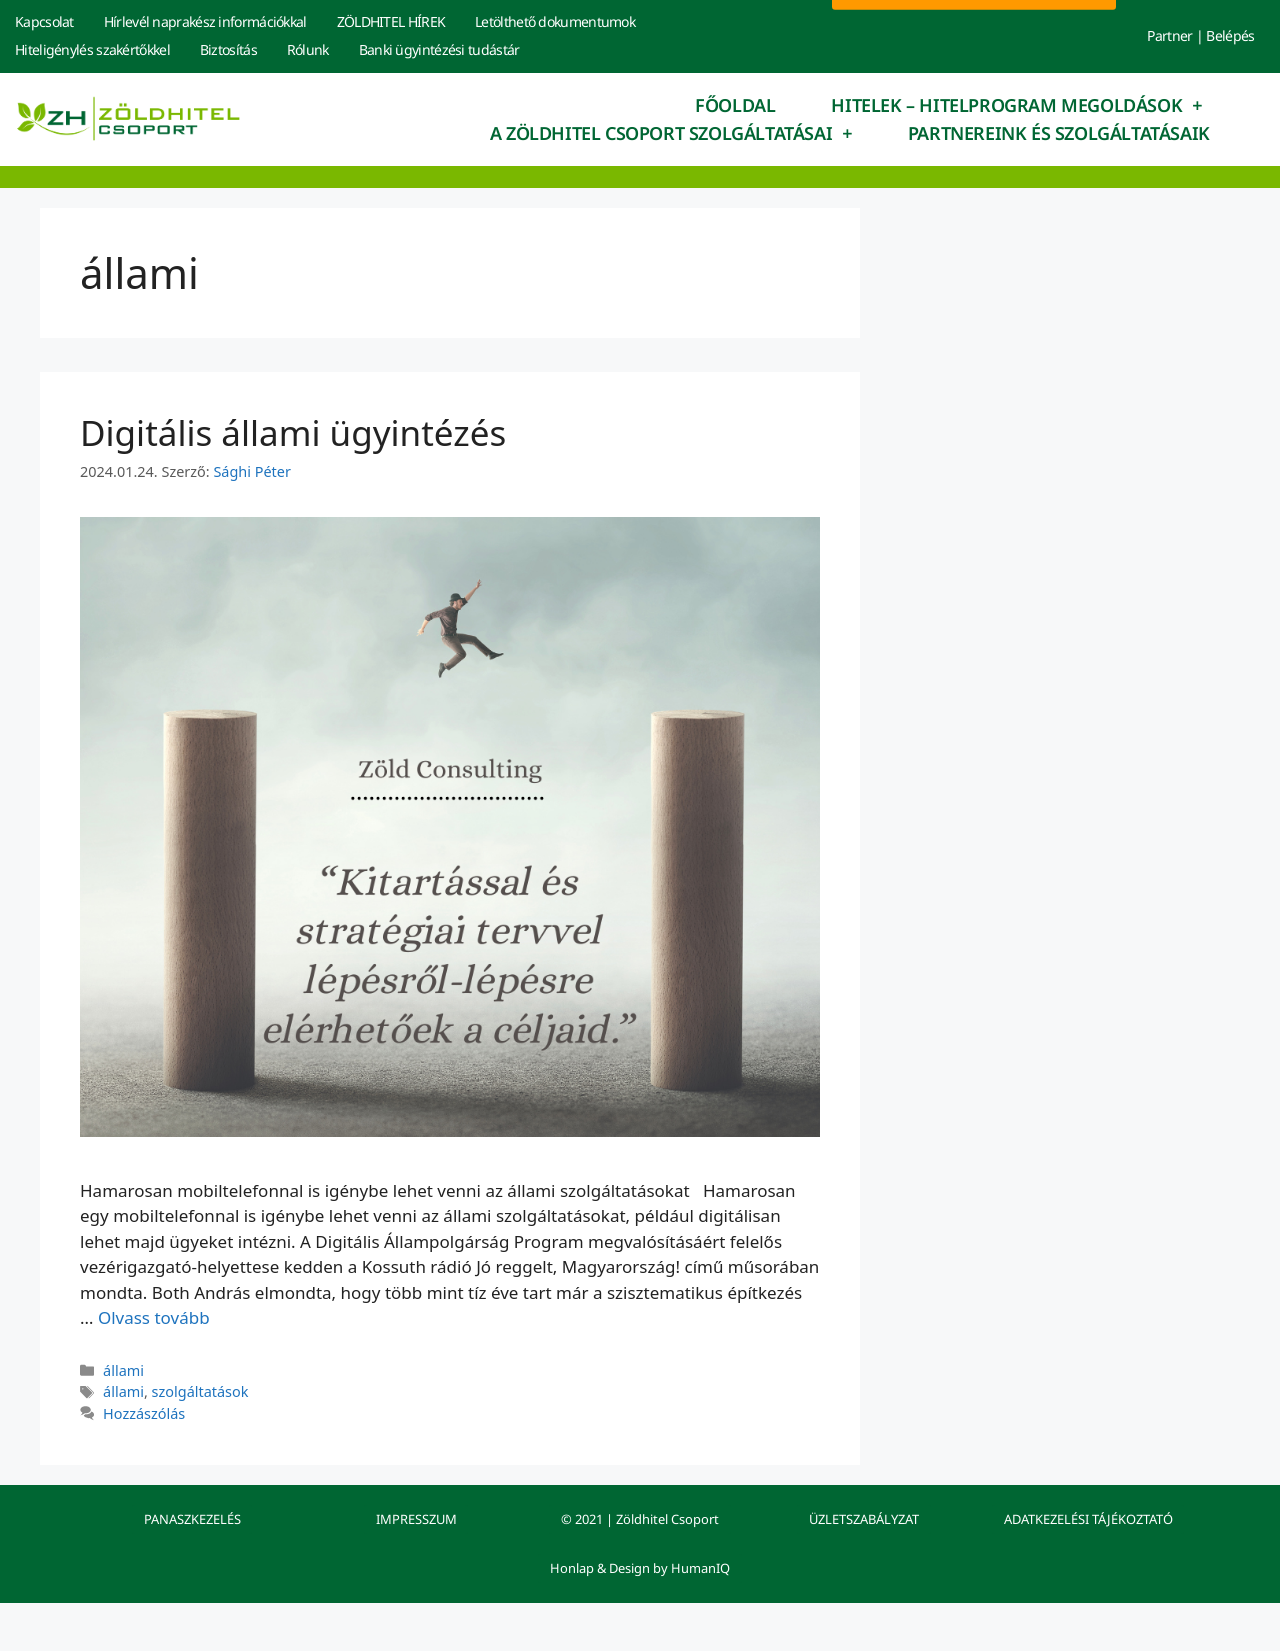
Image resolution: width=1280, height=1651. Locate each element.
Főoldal (735, 105)
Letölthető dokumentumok (555, 21)
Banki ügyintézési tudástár (439, 49)
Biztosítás (228, 49)
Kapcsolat (44, 21)
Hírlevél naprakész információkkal (205, 21)
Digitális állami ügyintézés (293, 432)
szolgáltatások (200, 1391)
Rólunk (308, 49)
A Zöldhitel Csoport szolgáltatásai (671, 133)
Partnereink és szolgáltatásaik (1059, 133)
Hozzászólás (144, 1413)
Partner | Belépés (1200, 35)
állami (123, 1370)
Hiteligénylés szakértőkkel (92, 49)
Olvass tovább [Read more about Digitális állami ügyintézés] (154, 1317)
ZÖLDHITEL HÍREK (391, 21)
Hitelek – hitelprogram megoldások (1016, 105)
